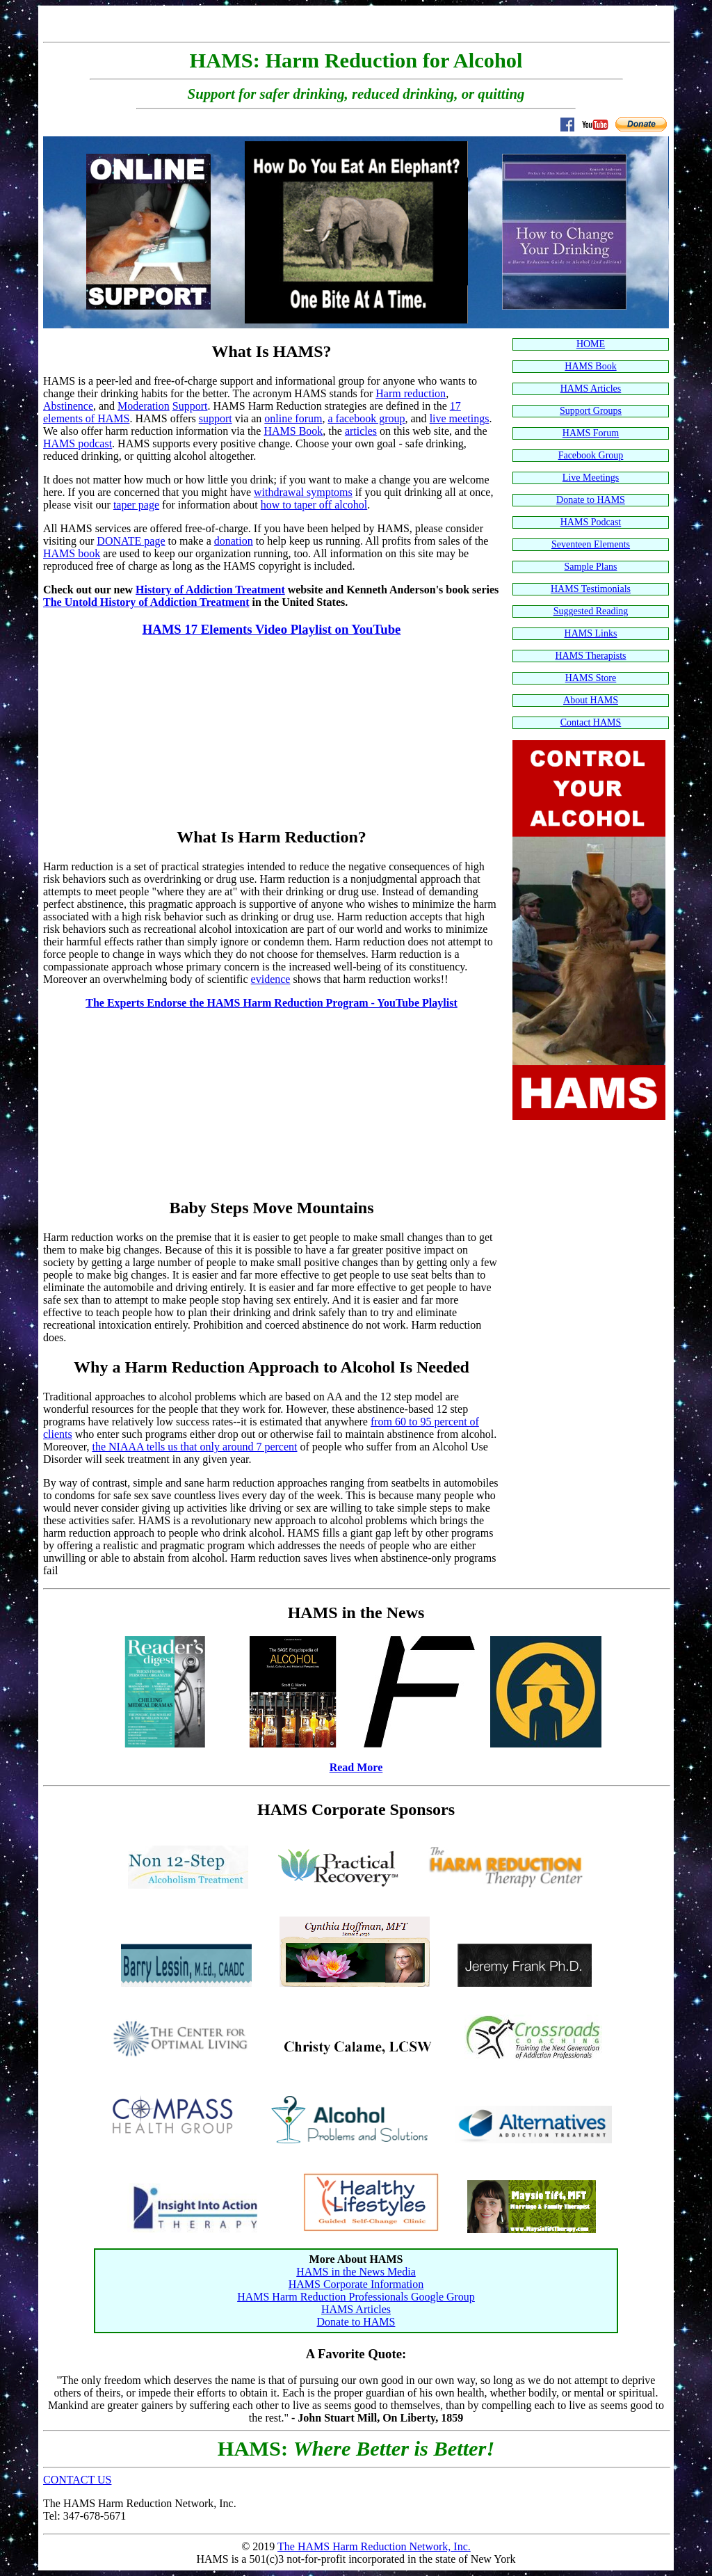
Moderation (144, 406)
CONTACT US (77, 2480)
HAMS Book (293, 431)
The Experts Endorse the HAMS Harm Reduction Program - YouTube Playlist (272, 1003)
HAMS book (71, 553)
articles (361, 431)
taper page (136, 505)
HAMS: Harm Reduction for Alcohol (356, 60)
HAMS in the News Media (356, 2272)
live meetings (460, 418)
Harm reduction (410, 393)
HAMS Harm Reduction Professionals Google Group (356, 2297)
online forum (293, 418)
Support (190, 406)
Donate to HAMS (356, 2322)
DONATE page (131, 541)
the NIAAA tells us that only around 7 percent (194, 1447)
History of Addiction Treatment (210, 589)
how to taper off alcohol (314, 505)
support (215, 418)
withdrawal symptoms (303, 492)
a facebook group (366, 418)
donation (233, 541)
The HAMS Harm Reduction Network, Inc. (374, 2546)
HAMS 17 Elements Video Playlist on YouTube (272, 629)
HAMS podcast (77, 443)
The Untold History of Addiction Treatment (146, 602)
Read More (356, 1767)
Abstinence (68, 406)
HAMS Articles (356, 2309)
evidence (271, 979)
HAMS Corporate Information (356, 2284)
